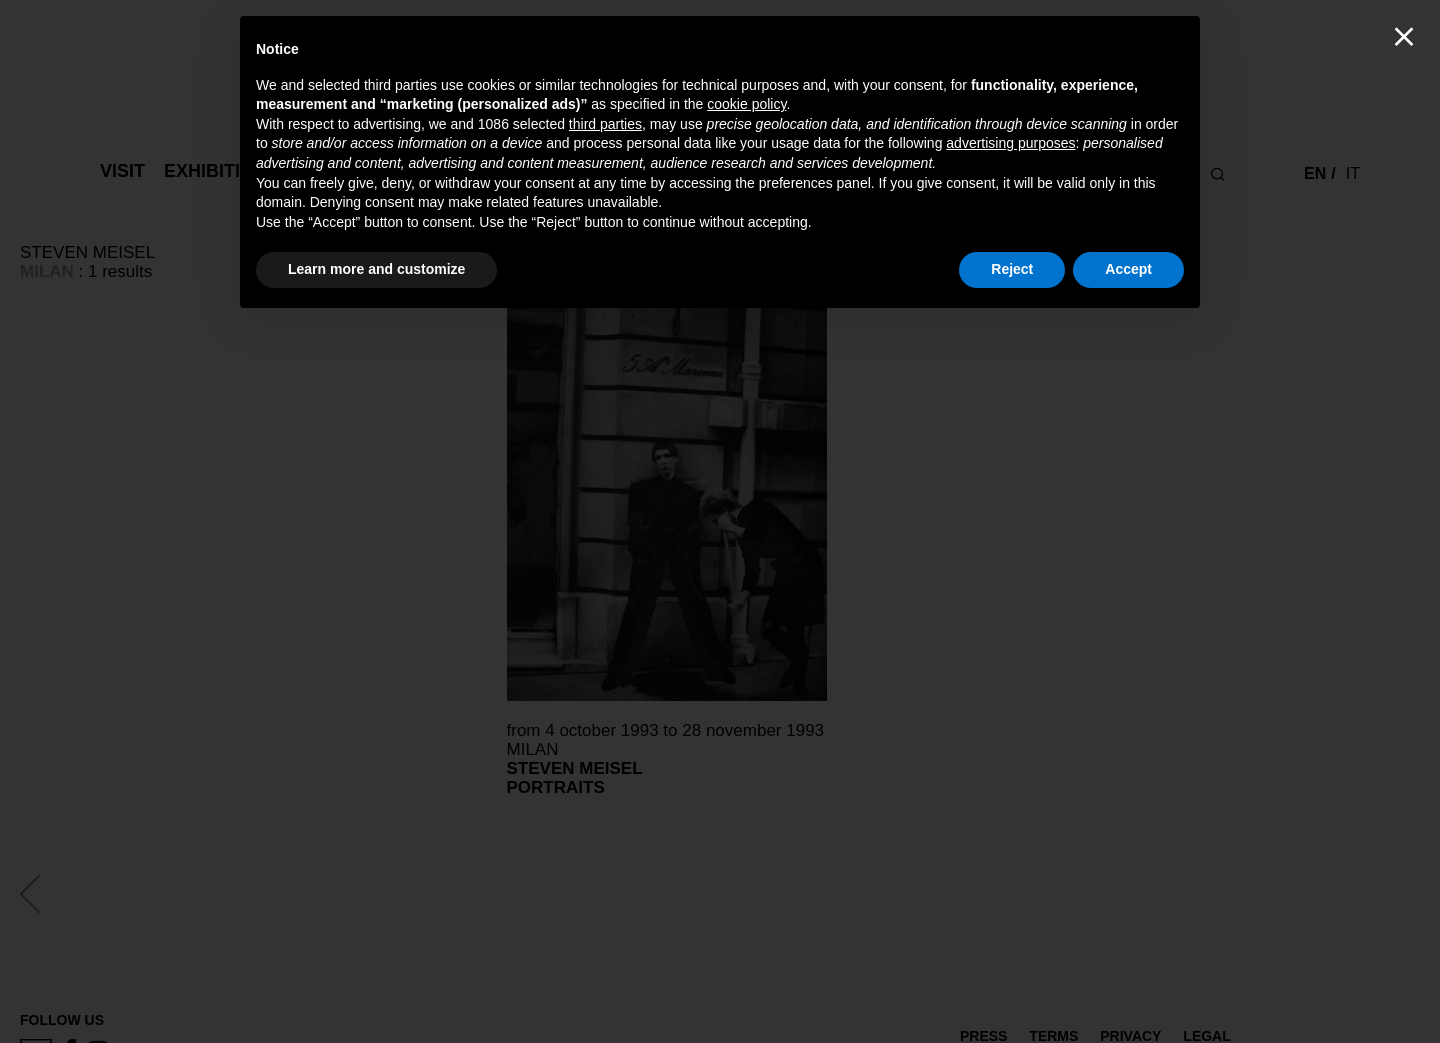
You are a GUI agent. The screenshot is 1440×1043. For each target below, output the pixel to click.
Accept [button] (1128, 269)
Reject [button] (1012, 269)
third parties (605, 124)
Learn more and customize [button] (376, 269)
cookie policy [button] (746, 104)
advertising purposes (1010, 143)
